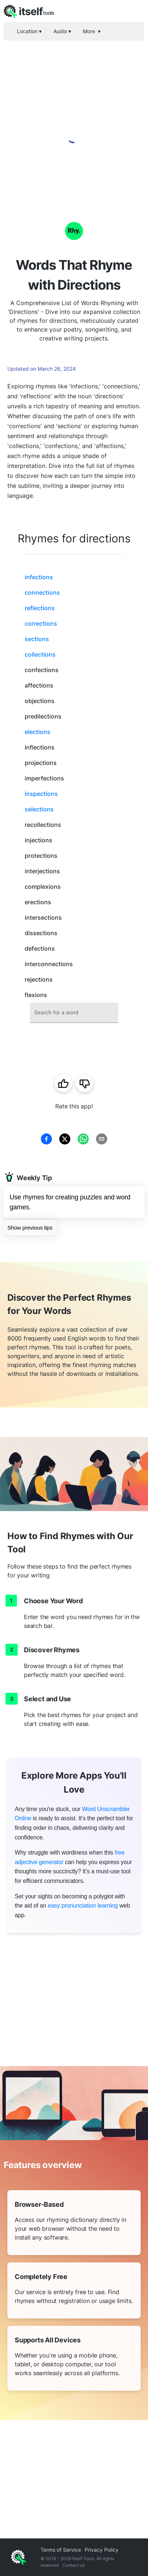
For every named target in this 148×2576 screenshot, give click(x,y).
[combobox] (74, 1013)
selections (39, 809)
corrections (41, 623)
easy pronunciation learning (83, 1905)
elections (37, 731)
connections (42, 592)
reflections (40, 608)
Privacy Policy (102, 2550)
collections (40, 654)
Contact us (73, 2565)
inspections (41, 793)
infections (39, 577)
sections (37, 639)
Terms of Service (60, 2550)
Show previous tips (29, 1227)
